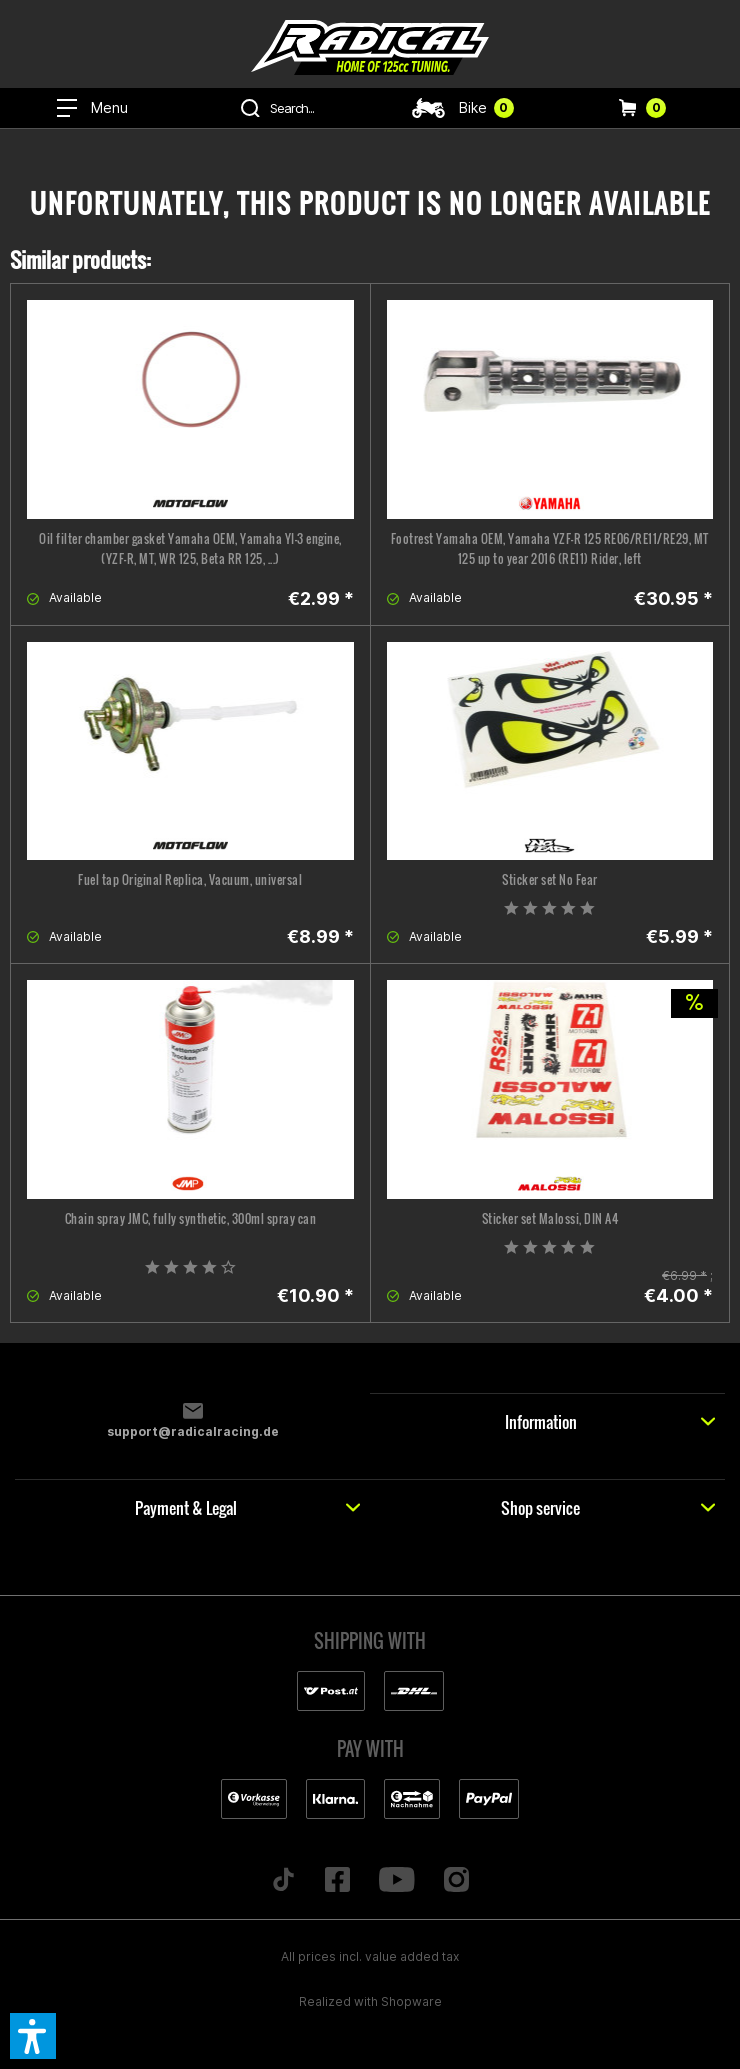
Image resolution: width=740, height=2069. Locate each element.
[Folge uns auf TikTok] (284, 1881)
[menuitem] (92, 108)
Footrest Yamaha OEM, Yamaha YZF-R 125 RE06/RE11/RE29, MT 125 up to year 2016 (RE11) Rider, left (550, 548)
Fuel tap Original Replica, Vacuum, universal (190, 879)
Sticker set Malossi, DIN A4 (550, 1218)
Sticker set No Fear (550, 879)
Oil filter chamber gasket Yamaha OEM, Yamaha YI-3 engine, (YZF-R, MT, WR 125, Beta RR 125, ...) (190, 548)
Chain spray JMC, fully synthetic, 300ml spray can (191, 1218)
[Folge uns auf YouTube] (397, 1881)
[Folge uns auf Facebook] (338, 1881)
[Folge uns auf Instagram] (456, 1881)
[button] (33, 2036)
